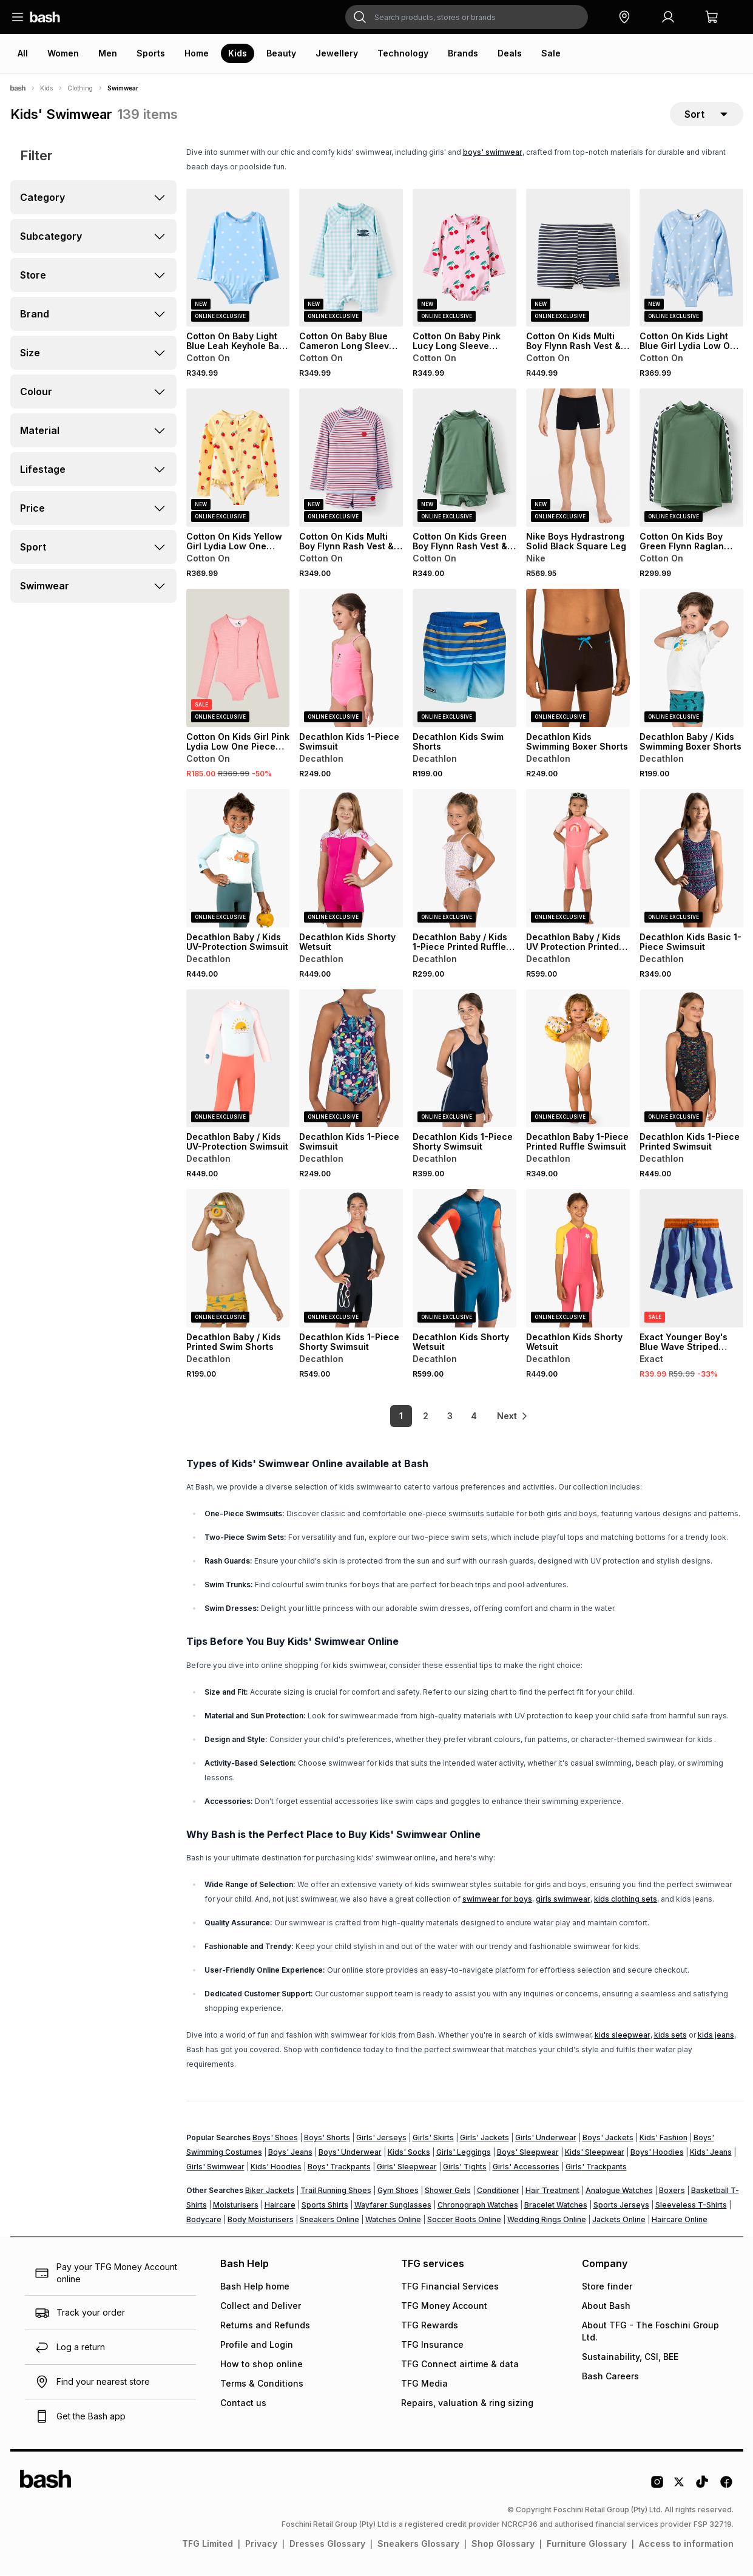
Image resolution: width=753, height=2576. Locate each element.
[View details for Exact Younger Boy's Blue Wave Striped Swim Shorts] (691, 1259)
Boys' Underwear (350, 2152)
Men (107, 53)
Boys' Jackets (607, 2138)
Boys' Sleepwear (528, 2152)
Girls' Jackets (484, 2138)
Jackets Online (619, 2220)
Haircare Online (679, 2220)
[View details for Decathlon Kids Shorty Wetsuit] (351, 859)
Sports (151, 53)
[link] (513, 1417)
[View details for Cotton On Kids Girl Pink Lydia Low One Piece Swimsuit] (238, 659)
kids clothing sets (625, 1899)
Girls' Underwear (545, 2138)
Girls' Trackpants (596, 2167)
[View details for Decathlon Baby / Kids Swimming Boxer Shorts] (691, 659)
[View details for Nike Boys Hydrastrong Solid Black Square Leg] (578, 459)
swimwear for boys (497, 1899)
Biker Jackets (269, 2190)
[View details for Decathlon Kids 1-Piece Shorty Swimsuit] (464, 1059)
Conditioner (498, 2190)
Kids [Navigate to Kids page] (46, 88)
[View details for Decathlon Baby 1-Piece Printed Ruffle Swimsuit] (578, 1059)
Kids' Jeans (711, 2152)
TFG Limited (207, 2544)
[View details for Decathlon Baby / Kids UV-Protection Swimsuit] (238, 859)
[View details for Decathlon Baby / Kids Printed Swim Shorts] (238, 1259)
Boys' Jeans (290, 2152)
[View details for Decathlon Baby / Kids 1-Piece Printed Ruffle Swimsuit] (464, 859)
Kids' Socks (409, 2152)
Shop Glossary (503, 2544)
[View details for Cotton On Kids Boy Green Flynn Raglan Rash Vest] (691, 459)
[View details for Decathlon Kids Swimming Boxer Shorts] (578, 659)
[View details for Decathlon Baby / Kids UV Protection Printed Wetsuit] (578, 859)
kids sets (670, 2035)
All (23, 53)
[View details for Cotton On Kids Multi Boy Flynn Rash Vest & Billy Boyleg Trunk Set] (578, 258)
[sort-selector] (706, 115)
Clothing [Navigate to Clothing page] (80, 88)
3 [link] (446, 1417)
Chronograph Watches (477, 2205)
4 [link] (471, 1417)
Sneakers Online (329, 2220)
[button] (624, 17)
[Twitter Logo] (679, 2486)
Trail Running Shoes (335, 2190)
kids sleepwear (622, 2035)
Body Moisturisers (261, 2220)
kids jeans (716, 2035)
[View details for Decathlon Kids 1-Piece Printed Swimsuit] (691, 1059)
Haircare (280, 2205)
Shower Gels (448, 2190)
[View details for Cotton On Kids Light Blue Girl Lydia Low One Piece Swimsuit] (691, 258)
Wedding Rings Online (546, 2220)
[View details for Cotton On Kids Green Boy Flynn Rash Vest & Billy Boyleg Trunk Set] (464, 459)
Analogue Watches (619, 2190)
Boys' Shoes (275, 2138)
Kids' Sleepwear (594, 2152)
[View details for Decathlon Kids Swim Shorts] (464, 659)
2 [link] (422, 1417)
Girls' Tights (465, 2167)
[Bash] (17, 88)
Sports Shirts (325, 2205)
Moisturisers (235, 2205)
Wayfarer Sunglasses (392, 2205)
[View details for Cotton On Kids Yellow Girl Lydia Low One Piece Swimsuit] (238, 459)
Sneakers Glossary (418, 2544)
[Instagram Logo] (657, 2486)
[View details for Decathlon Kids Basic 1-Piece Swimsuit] (691, 859)
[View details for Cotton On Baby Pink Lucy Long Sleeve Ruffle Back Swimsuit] (464, 258)
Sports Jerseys (621, 2205)
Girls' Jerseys (381, 2138)
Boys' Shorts (327, 2138)
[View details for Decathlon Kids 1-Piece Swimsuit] (351, 659)
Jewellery (337, 53)
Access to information (686, 2544)
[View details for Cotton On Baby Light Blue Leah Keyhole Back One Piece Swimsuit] (238, 258)
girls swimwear (563, 1899)
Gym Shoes (398, 2190)
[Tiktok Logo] (702, 2486)
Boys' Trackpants (339, 2167)
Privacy (261, 2544)
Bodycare (203, 2220)
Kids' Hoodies (276, 2167)
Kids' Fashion (663, 2138)
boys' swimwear (492, 152)
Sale (551, 53)
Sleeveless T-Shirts (691, 2205)
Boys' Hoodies (657, 2152)
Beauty (281, 53)
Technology (402, 53)
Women (63, 53)
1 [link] (398, 1417)
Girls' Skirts (433, 2138)
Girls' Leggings (463, 2152)
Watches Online (393, 2220)
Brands (463, 53)
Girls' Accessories (526, 2167)
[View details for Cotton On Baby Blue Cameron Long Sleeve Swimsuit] (351, 258)
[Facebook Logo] (726, 2486)
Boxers (672, 2190)
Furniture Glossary (587, 2544)
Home (196, 53)
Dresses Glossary (327, 2544)
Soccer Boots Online (464, 2220)
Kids (237, 53)
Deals (510, 53)
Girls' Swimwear (215, 2167)
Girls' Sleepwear (407, 2167)
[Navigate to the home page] (45, 17)
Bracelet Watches (555, 2205)
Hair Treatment (552, 2190)
